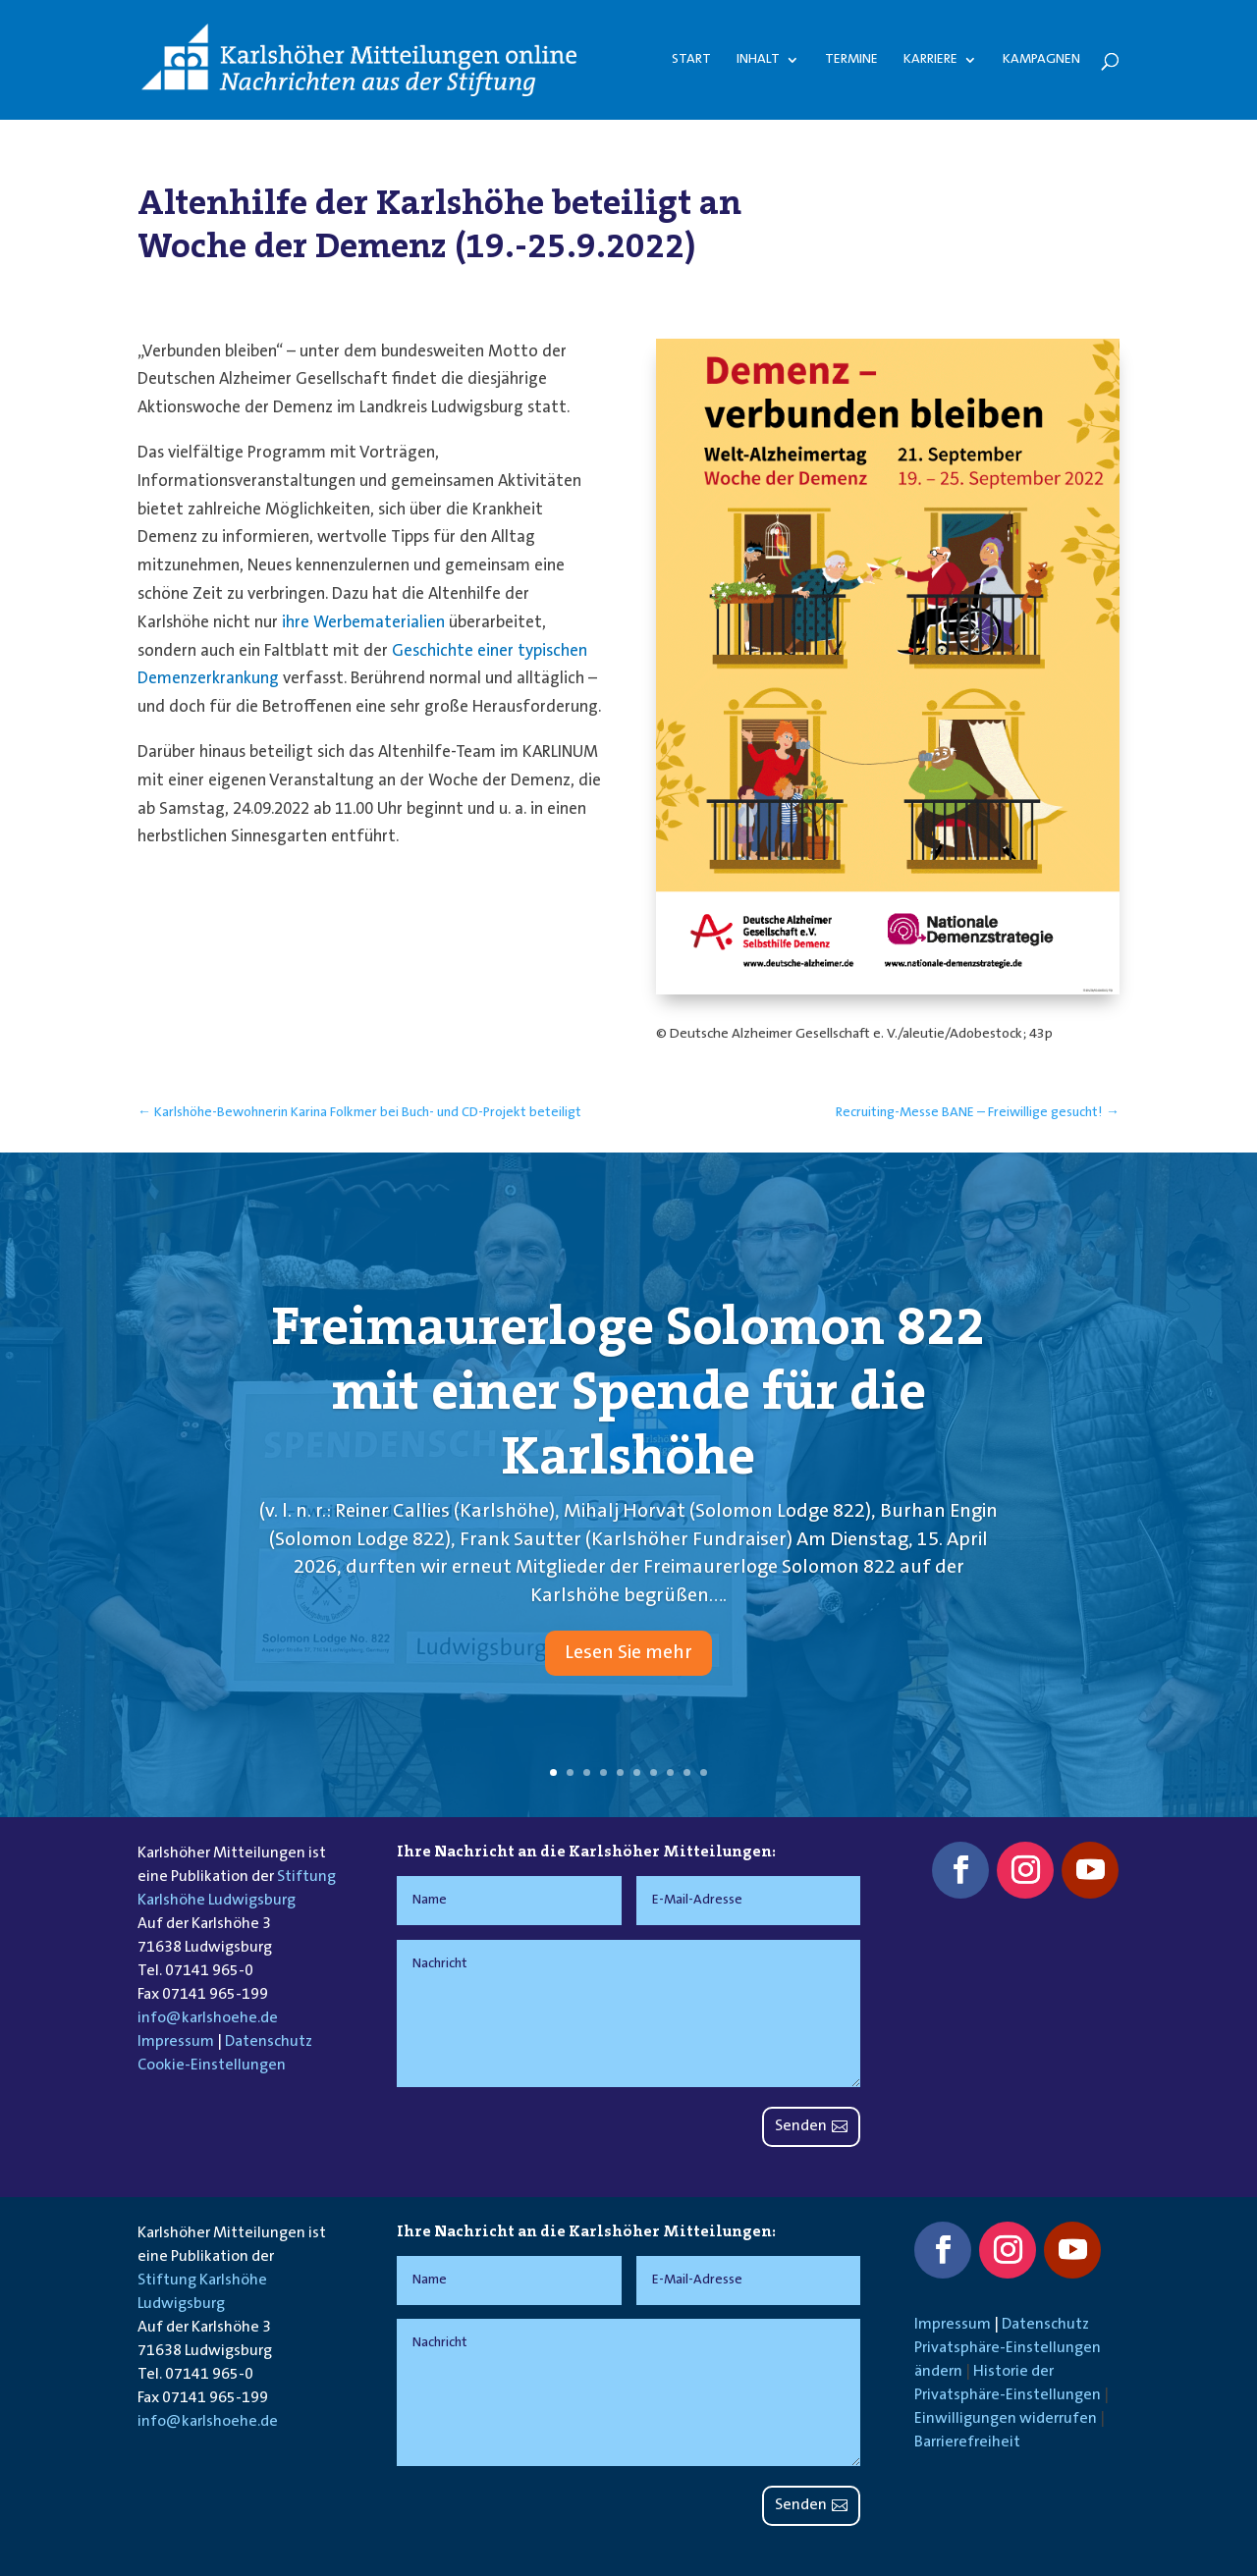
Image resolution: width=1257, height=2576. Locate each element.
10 (703, 1772)
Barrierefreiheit (967, 2442)
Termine (851, 60)
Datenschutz (268, 2042)
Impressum (175, 2042)
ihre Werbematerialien (363, 623)
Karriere (930, 60)
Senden (801, 2126)
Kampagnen (1041, 60)
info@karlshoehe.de (207, 2018)
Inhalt (758, 60)
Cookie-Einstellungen (211, 2065)
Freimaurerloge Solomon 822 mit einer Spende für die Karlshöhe (628, 1411)
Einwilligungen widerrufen (1005, 2419)
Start (691, 60)
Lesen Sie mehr (628, 1674)
